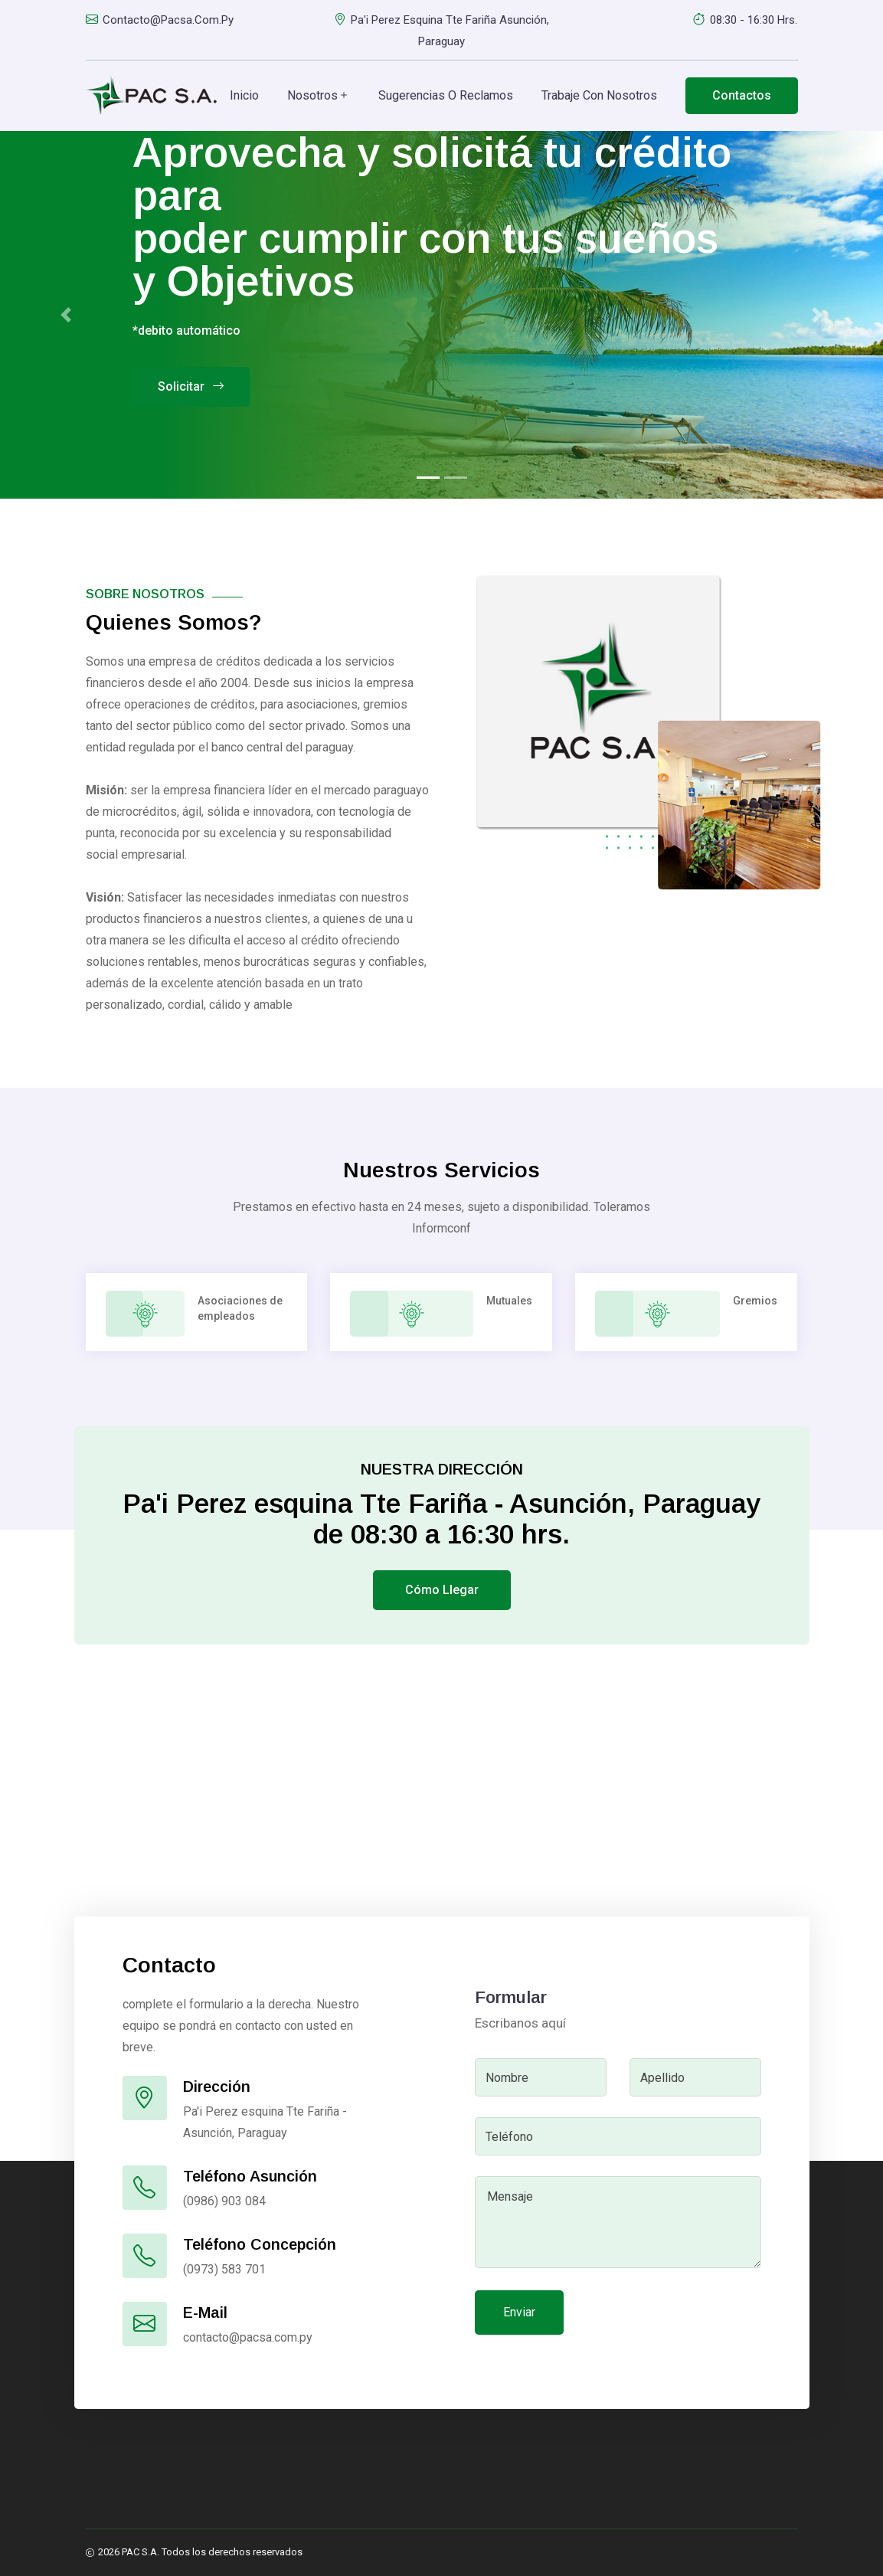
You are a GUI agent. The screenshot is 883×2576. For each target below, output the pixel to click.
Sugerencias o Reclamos (445, 95)
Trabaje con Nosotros (599, 95)
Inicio (244, 95)
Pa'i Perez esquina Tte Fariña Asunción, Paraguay (441, 28)
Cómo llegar (442, 1590)
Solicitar (191, 387)
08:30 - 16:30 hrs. (745, 20)
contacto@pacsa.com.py (160, 20)
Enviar (519, 2312)
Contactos (741, 95)
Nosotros (318, 95)
